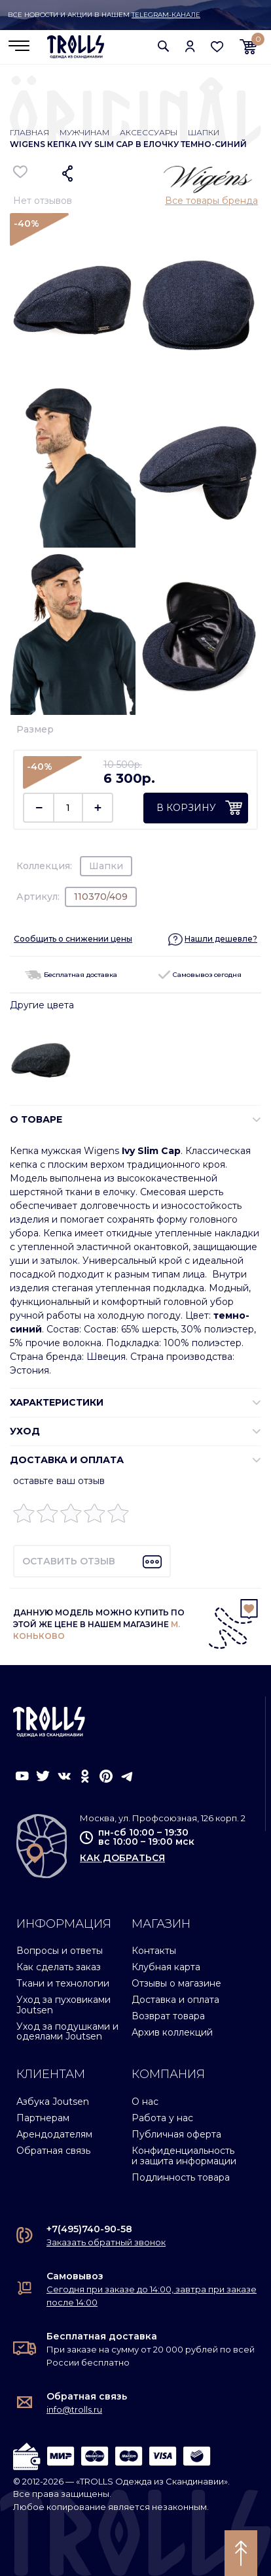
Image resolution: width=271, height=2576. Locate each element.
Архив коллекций (172, 2032)
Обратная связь (53, 2150)
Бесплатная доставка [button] (71, 974)
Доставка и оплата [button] (67, 1460)
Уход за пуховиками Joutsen (63, 2004)
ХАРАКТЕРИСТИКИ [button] (56, 1402)
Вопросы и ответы (59, 1951)
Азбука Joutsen (52, 2101)
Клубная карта (166, 1967)
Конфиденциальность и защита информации (184, 2155)
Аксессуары (148, 132)
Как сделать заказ (58, 1967)
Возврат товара (168, 2016)
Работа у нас (162, 2118)
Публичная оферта (176, 2134)
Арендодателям (54, 2134)
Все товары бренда (211, 200)
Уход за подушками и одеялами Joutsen (67, 2031)
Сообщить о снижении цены (73, 939)
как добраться (122, 1858)
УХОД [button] (25, 1431)
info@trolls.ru (74, 2409)
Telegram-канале (166, 14)
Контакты (154, 1951)
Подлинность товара (181, 2177)
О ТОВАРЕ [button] (36, 1119)
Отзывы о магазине (176, 1983)
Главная (29, 132)
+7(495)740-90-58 (89, 2229)
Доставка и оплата (175, 2000)
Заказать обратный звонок (106, 2242)
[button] (164, 46)
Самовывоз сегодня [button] (200, 974)
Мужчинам (84, 132)
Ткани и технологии (62, 1983)
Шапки (203, 132)
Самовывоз (74, 2276)
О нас (145, 2101)
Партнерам (42, 2118)
